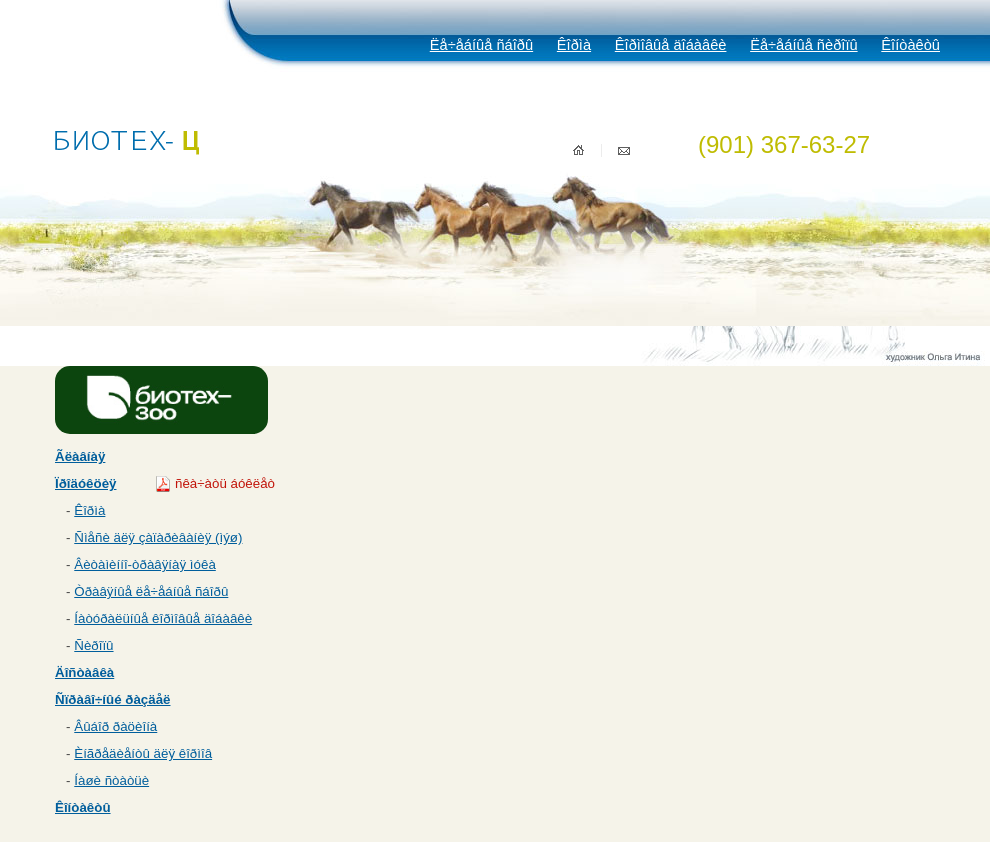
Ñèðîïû (93, 645)
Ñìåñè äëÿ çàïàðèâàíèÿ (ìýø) (158, 537)
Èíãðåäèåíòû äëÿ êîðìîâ (143, 753)
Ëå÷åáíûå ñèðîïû (803, 45)
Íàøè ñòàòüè (111, 780)
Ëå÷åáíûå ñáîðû (481, 45)
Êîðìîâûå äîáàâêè (671, 45)
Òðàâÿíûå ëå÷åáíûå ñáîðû (151, 591)
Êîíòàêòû (910, 45)
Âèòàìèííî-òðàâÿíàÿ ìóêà (145, 564)
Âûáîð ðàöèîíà (115, 726)
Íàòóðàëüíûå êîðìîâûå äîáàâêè (163, 618)
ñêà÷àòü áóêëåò (225, 483)
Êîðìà (574, 45)
